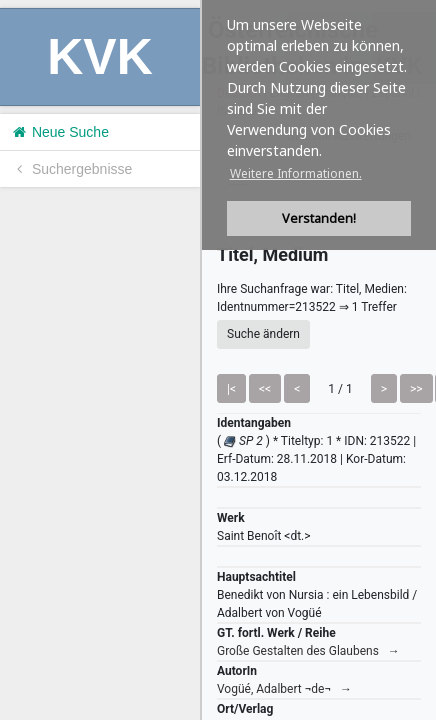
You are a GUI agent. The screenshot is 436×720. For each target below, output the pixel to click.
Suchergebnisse (71, 169)
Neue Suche (59, 132)
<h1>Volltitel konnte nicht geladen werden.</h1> (319, 360)
